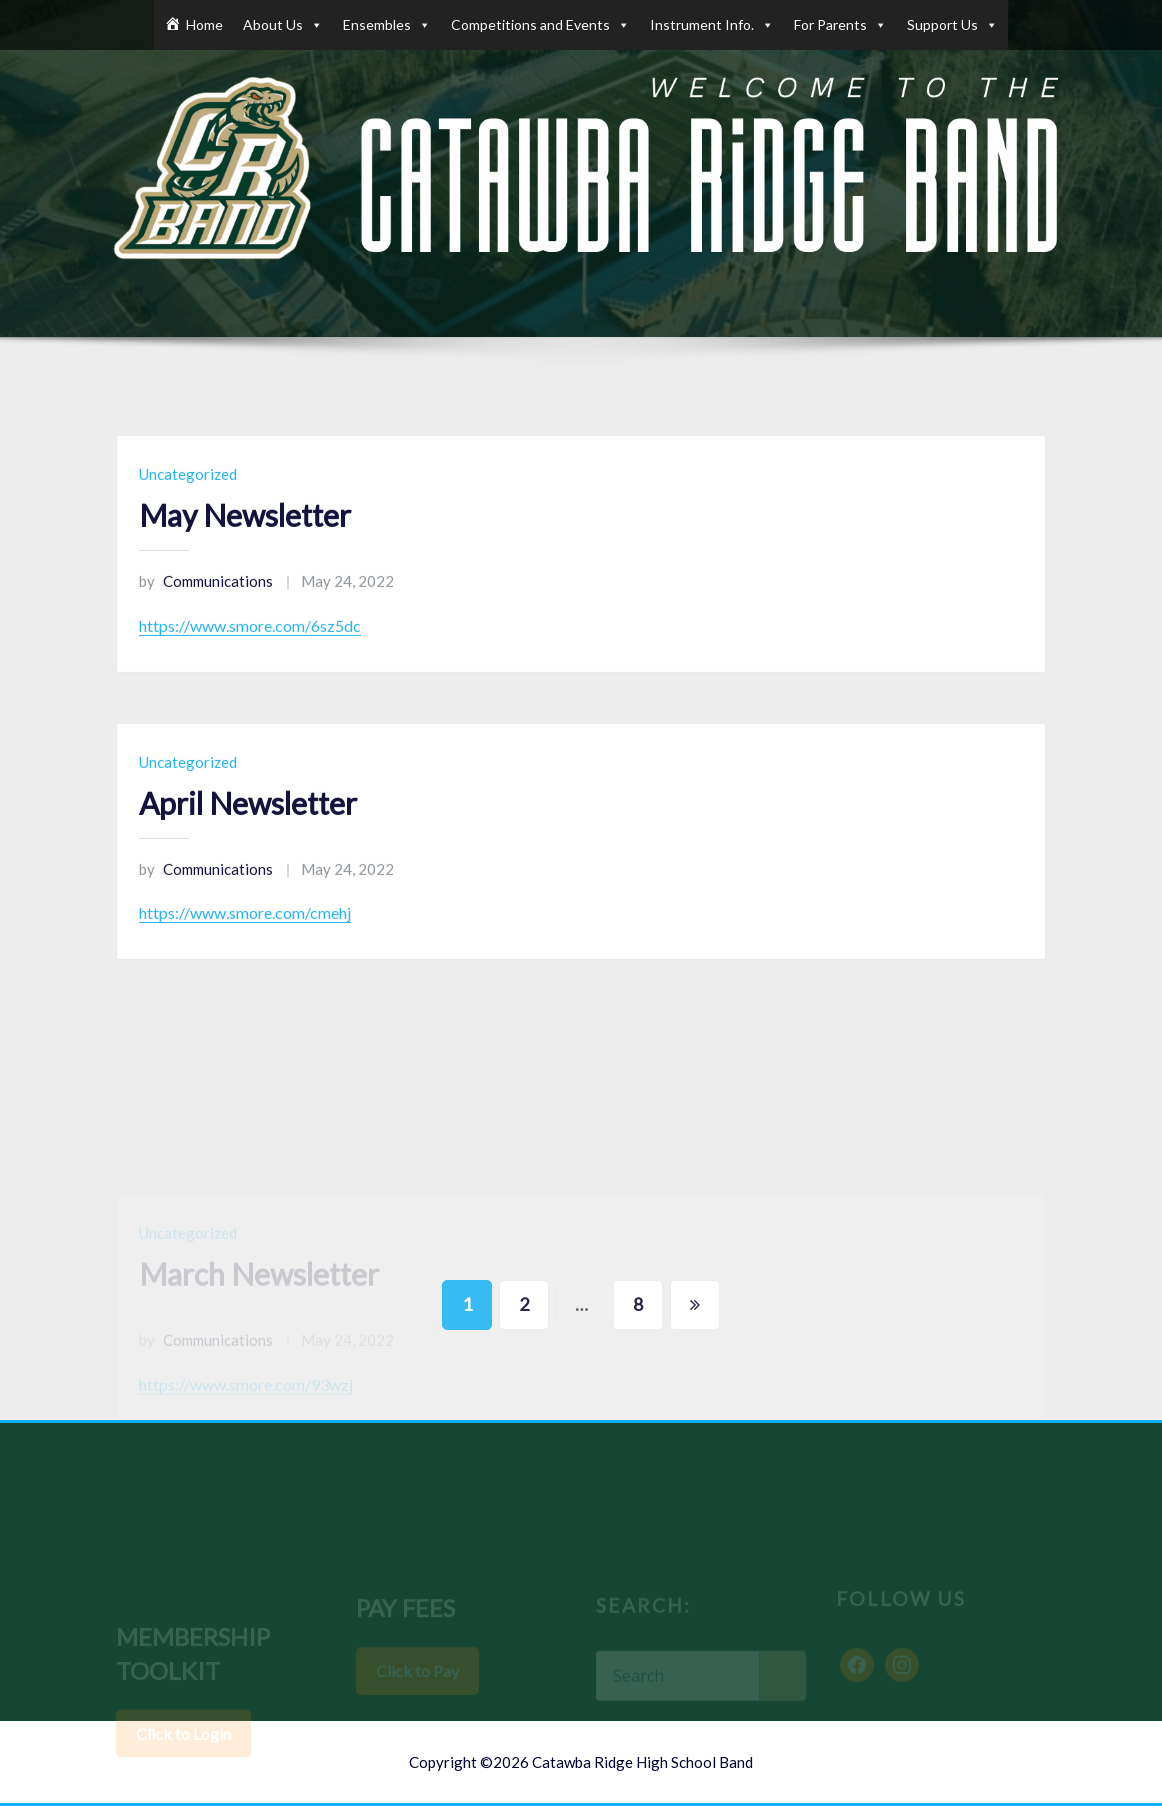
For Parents (840, 25)
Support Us (952, 25)
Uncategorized (188, 499)
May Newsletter (245, 540)
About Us (283, 25)
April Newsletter (248, 828)
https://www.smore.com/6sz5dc (250, 650)
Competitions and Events (540, 25)
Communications (206, 606)
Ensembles (387, 25)
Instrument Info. (712, 25)
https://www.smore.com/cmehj (245, 938)
